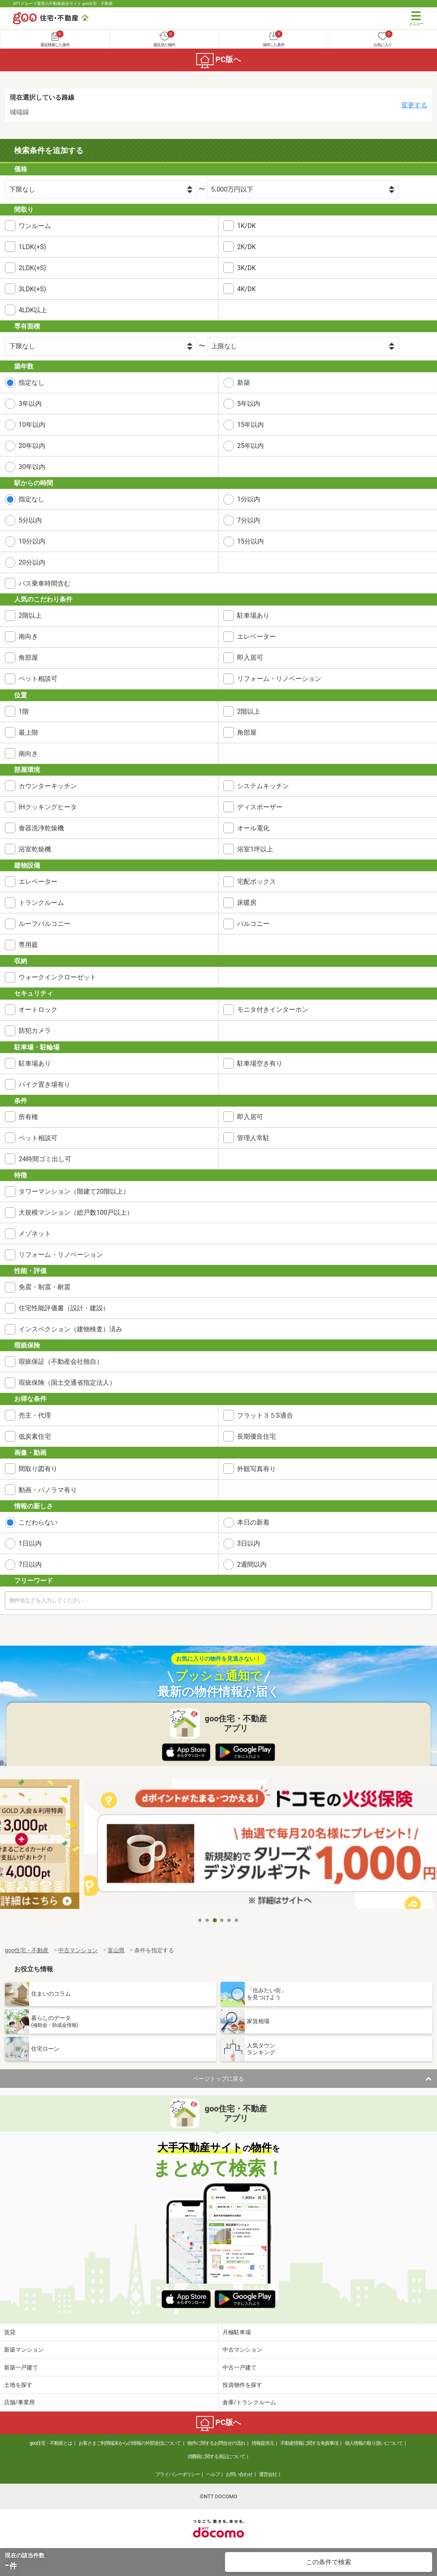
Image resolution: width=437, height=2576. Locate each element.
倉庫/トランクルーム (249, 2402)
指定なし (32, 382)
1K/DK (246, 226)
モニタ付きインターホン (272, 1009)
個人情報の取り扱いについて (374, 2443)
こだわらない (38, 1522)
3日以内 (248, 1543)
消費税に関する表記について (216, 2456)
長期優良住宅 (256, 1436)
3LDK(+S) (32, 289)
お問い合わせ (239, 2474)
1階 (24, 711)
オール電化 (253, 828)
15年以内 (250, 425)
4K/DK (246, 289)
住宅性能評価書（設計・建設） (64, 1308)
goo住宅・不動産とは (51, 2443)
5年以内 (248, 403)
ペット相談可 (38, 678)
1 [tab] (200, 1920)
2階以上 (30, 615)
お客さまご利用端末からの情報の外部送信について (129, 2443)
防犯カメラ (35, 1030)
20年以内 (32, 446)
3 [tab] (215, 1920)
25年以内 (250, 446)
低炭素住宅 (35, 1436)
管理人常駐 (253, 1138)
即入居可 (250, 657)
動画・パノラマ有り (48, 1490)
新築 (243, 382)
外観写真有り (256, 1469)
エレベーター (256, 636)
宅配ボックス (256, 881)
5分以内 (30, 520)
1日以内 (30, 1543)
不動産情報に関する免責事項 (309, 2443)
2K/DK (246, 247)
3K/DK (246, 268)
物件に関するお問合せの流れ (216, 2443)
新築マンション (24, 2349)
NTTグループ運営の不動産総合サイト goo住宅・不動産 (63, 3)
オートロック (38, 1009)
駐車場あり (253, 615)
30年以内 (32, 467)
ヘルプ (213, 2474)
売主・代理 (35, 1415)
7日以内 (30, 1564)
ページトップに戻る (218, 2078)
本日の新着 (253, 1522)
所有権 (28, 1117)
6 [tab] (237, 1920)
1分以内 (248, 499)
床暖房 (247, 902)
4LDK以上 (33, 310)
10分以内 (32, 541)
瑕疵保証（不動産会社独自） (61, 1361)
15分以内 (250, 541)
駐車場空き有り (259, 1063)
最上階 (28, 732)
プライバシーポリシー (177, 2474)
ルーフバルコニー (44, 924)
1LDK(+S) (32, 247)
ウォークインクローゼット (57, 977)
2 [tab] (208, 1920)
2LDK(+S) (32, 268)
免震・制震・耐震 (44, 1287)
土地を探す (18, 2385)
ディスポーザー (259, 807)
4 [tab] (222, 1920)
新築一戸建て (21, 2367)
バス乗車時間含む (44, 583)
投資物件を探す (242, 2385)
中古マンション (242, 2349)
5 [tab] (229, 1920)
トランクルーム (41, 902)
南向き (28, 636)
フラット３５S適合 (265, 1415)
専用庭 (28, 945)
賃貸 (9, 2332)
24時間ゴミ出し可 (45, 1159)
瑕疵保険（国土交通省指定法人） (67, 1382)
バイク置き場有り (44, 1084)
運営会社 (268, 2474)
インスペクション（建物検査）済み (70, 1329)
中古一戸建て (240, 2367)
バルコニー (253, 924)
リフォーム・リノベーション (279, 678)
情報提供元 (263, 2443)
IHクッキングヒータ (48, 807)
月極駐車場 (237, 2332)
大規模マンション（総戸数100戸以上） (76, 1212)
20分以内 (32, 562)
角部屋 (28, 657)
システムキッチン (263, 786)
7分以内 (248, 520)
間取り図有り (38, 1469)
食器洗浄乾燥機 (41, 828)
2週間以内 (252, 1564)
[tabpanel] (218, 1846)
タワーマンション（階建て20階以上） (74, 1191)
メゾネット (35, 1233)
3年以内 (30, 403)
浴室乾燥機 (35, 849)
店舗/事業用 (19, 2402)
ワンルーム (35, 226)
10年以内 (32, 425)
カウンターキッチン (48, 786)
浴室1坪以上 (255, 849)
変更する (414, 105)
